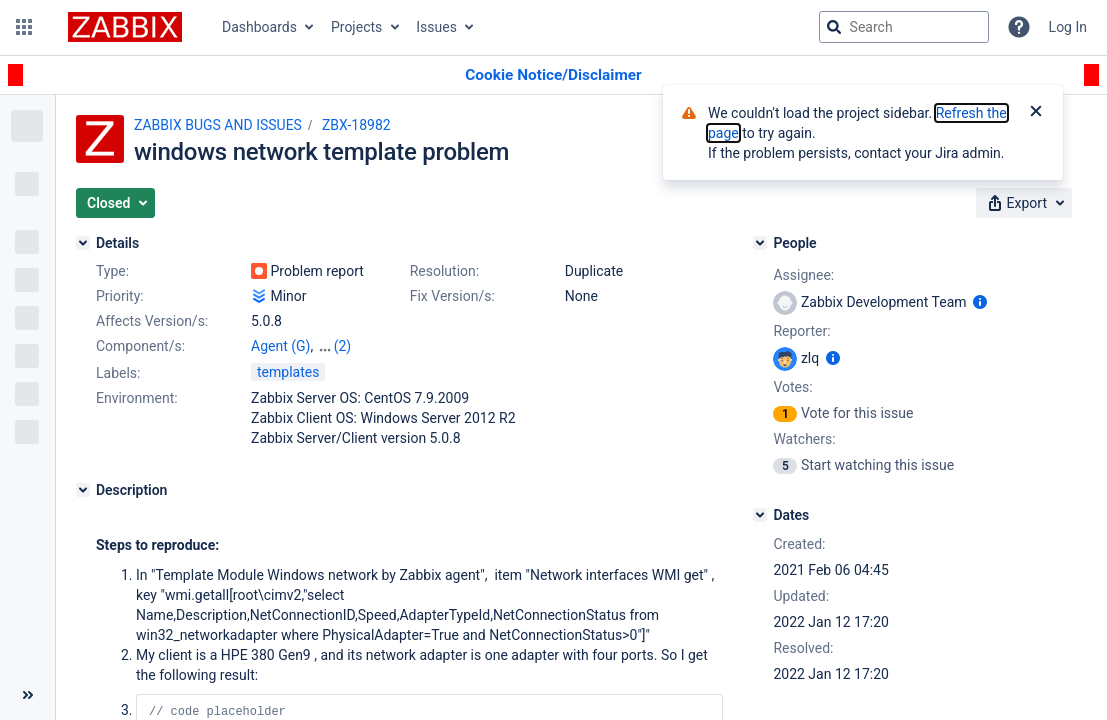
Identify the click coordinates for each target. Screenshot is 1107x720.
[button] (24, 27)
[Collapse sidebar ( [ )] (27, 695)
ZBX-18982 (356, 125)
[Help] (1019, 27)
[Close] (1036, 113)
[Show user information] (980, 302)
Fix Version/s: (452, 296)
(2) (343, 346)
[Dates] (760, 515)
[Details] (83, 243)
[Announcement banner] (553, 75)
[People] (760, 243)
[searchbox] (904, 27)
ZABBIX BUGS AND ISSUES (218, 125)
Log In (1068, 27)
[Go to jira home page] (125, 27)
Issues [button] (436, 27)
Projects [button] (356, 27)
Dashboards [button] (259, 27)
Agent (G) (280, 346)
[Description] (83, 490)
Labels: (118, 373)
